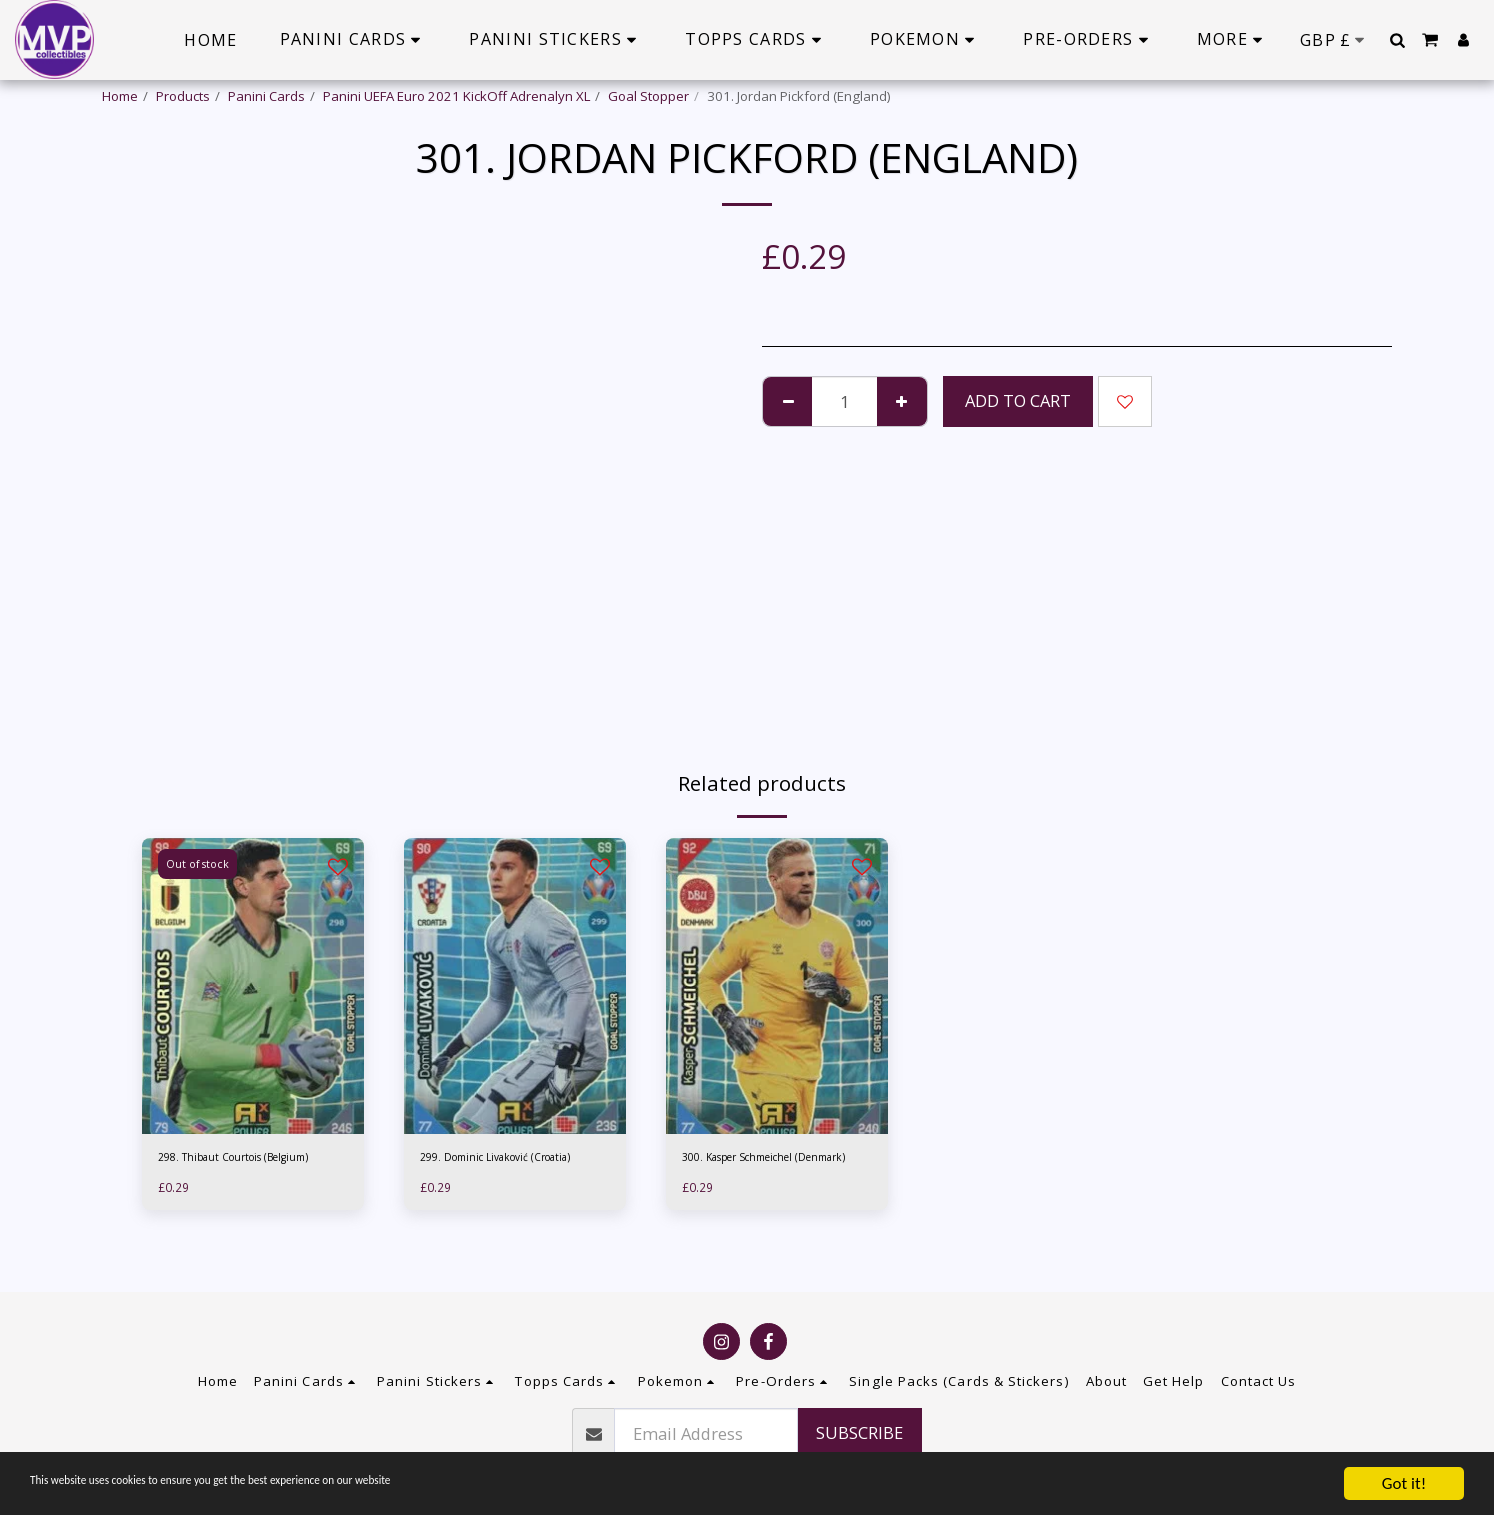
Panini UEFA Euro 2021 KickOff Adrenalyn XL (456, 96)
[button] (1397, 40)
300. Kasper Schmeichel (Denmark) (755, 1169)
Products (183, 96)
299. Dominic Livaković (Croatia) (488, 1169)
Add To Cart (1018, 400)
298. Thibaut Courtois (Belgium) (253, 1159)
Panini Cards (266, 96)
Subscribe (859, 1432)
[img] (253, 986)
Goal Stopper (648, 96)
